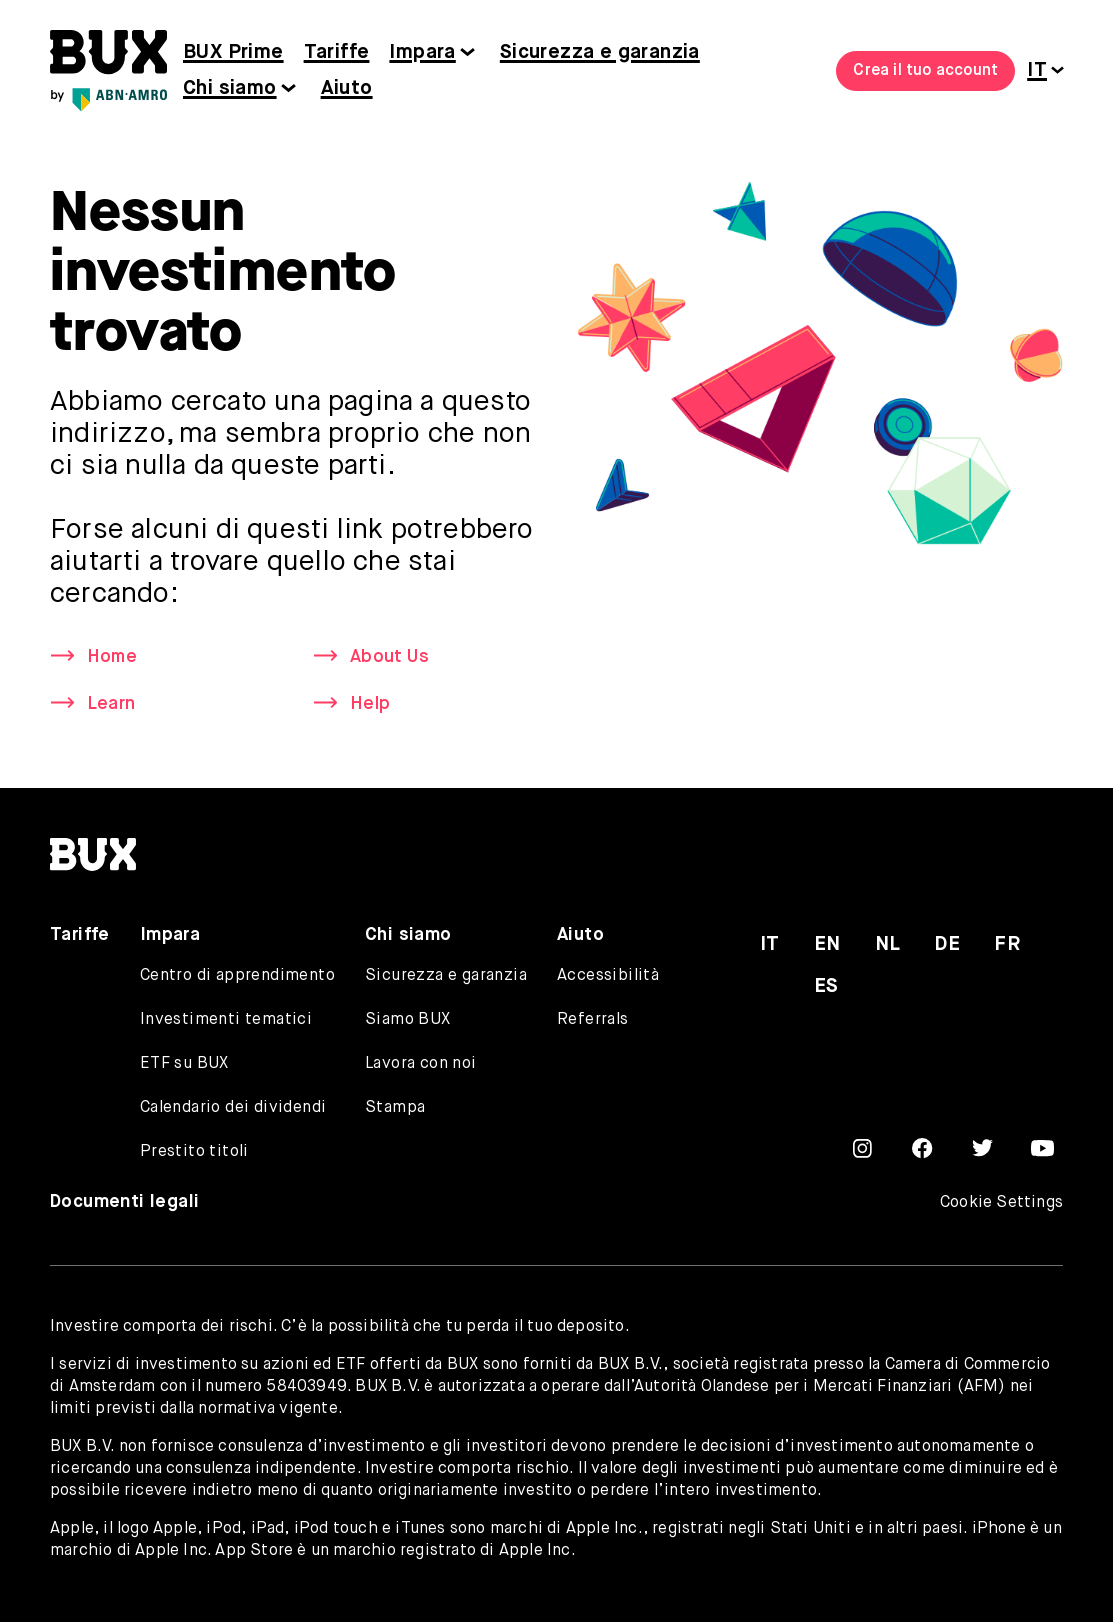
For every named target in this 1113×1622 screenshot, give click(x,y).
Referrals (593, 1020)
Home (112, 657)
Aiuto (347, 88)
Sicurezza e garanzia (600, 52)
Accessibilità (608, 976)
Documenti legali (124, 1202)
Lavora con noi (421, 1064)
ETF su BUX (184, 1064)
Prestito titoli (194, 1152)
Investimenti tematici (226, 1020)
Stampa (395, 1108)
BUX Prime (233, 52)
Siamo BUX (408, 1020)
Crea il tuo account (925, 71)
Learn (111, 704)
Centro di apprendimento (237, 976)
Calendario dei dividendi (233, 1108)
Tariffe (337, 52)
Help (370, 704)
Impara (422, 52)
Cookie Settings (1001, 1203)
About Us (389, 657)
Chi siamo (230, 88)
